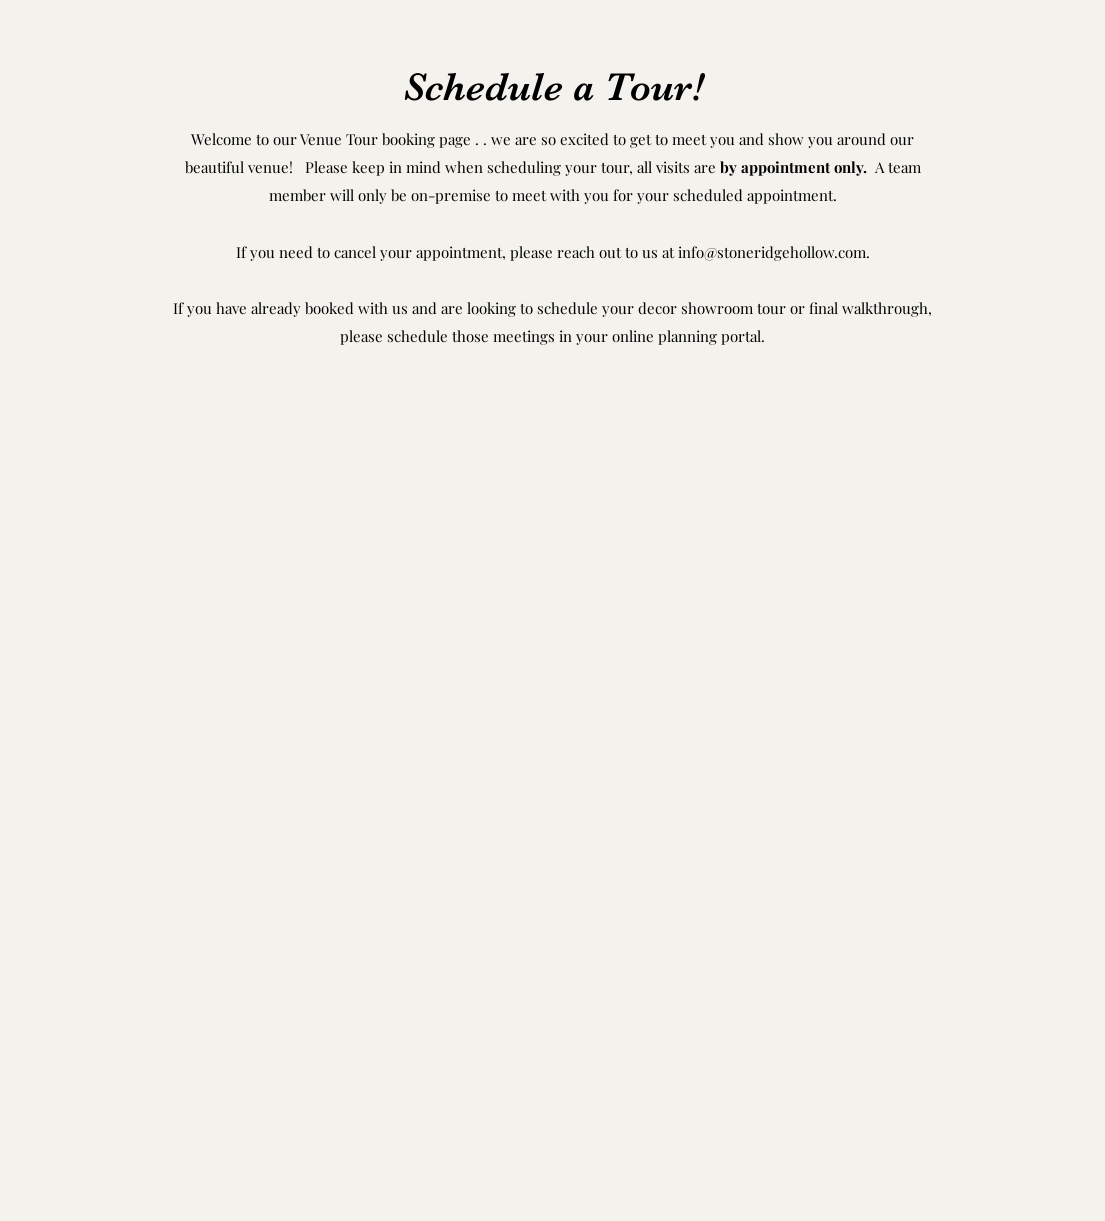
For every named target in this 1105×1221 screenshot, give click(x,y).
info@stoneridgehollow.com (772, 252)
